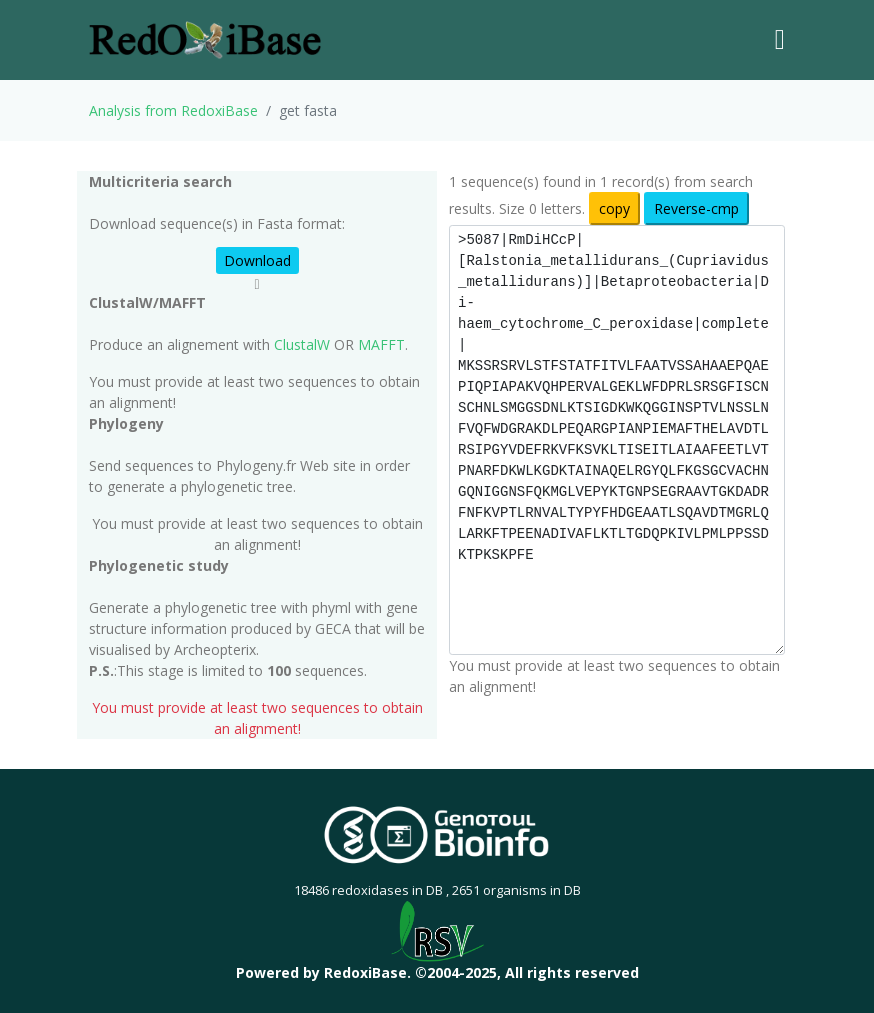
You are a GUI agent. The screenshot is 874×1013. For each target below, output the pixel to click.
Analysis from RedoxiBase (173, 110)
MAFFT (381, 344)
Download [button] (257, 260)
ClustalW (302, 344)
